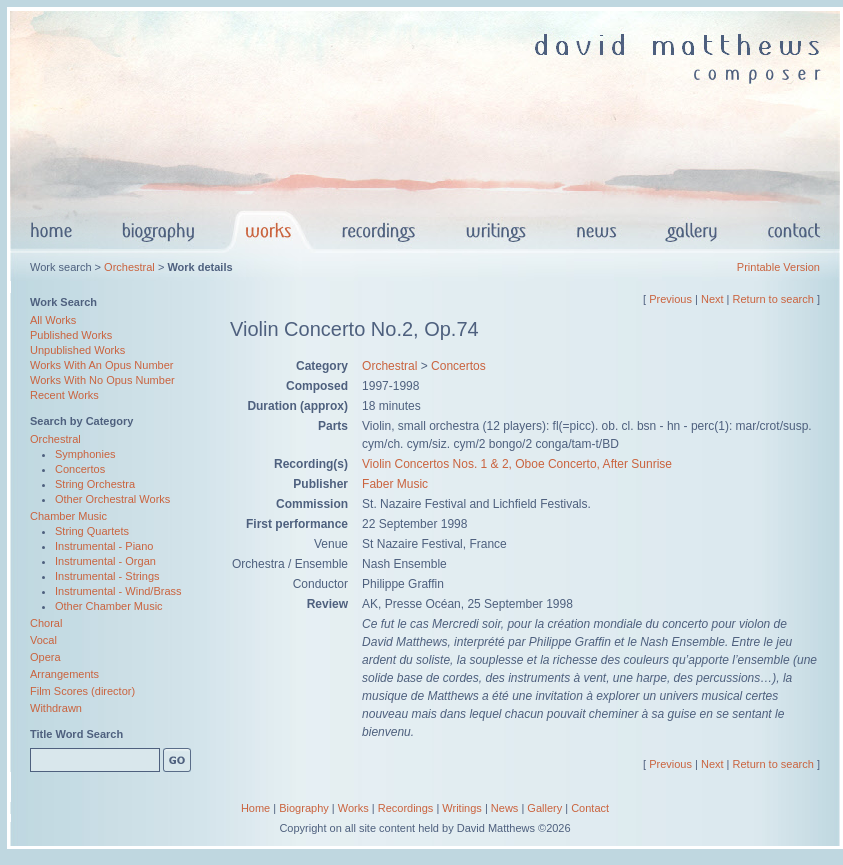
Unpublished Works (77, 350)
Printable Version (778, 267)
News (505, 808)
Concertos (80, 469)
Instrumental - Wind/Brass (118, 591)
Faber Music (395, 484)
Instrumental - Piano (104, 546)
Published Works (71, 335)
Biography (304, 808)
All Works (53, 320)
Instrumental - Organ (105, 561)
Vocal (43, 640)
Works (353, 808)
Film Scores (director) (82, 691)
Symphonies (85, 454)
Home (255, 808)
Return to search (773, 299)
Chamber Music (68, 516)
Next (712, 299)
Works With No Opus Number (102, 380)
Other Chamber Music (109, 606)
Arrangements (64, 674)
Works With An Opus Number (101, 365)
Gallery (544, 808)
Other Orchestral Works (112, 499)
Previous (670, 299)
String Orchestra (95, 484)
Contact (590, 808)
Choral (46, 623)
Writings (462, 808)
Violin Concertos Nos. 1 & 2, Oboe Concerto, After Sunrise (517, 464)
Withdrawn (56, 708)
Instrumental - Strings (107, 576)
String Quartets (92, 531)
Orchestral (129, 267)
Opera (45, 657)
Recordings (406, 808)
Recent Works (64, 395)
